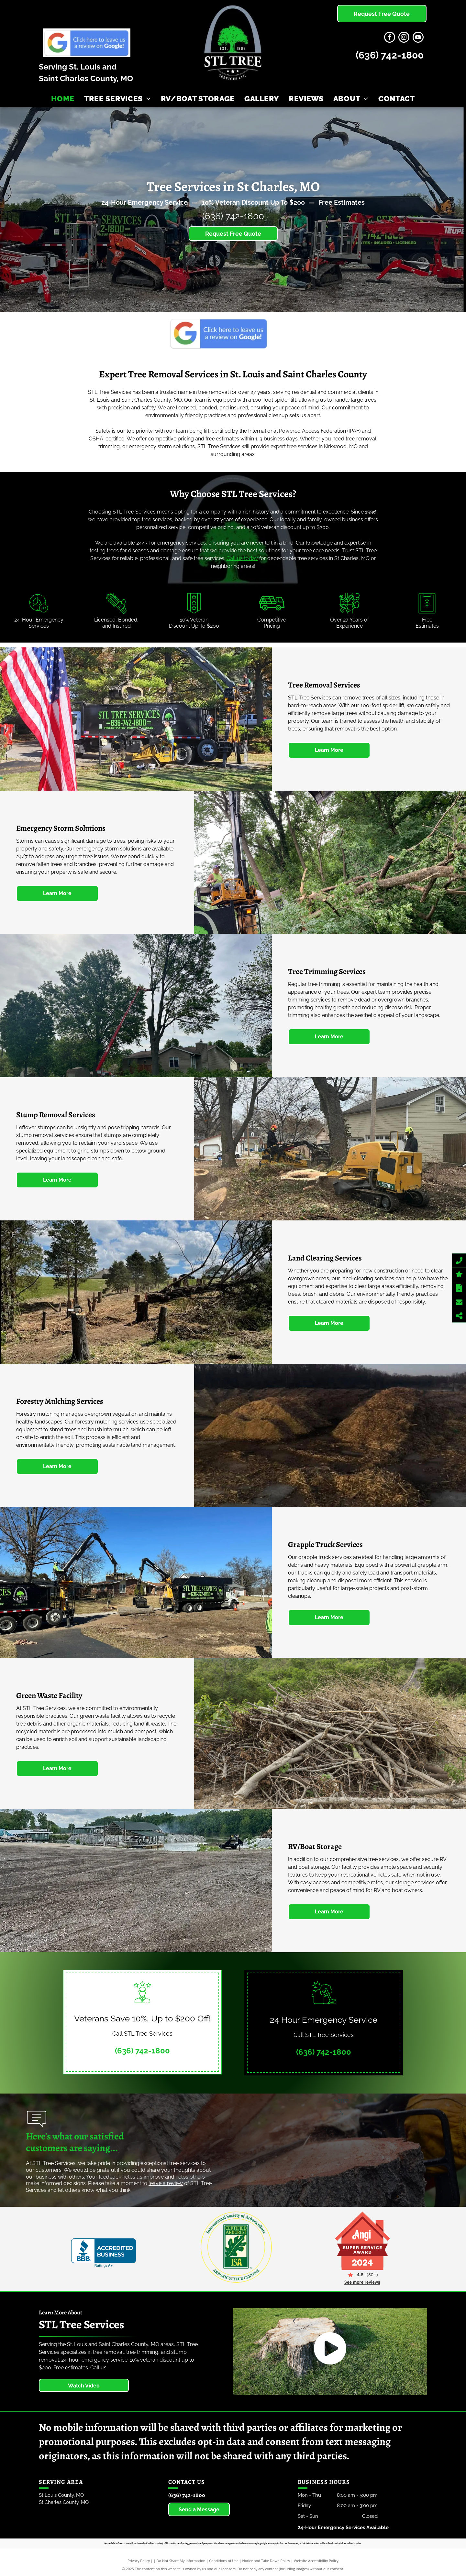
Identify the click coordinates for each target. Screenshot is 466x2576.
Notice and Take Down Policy (266, 2560)
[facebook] (389, 38)
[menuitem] (62, 98)
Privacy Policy (139, 2560)
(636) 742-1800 (390, 55)
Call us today (242, 558)
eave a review (166, 2183)
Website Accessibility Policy (316, 2560)
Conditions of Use (224, 2560)
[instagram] (403, 38)
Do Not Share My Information (181, 2560)
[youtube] (418, 38)
